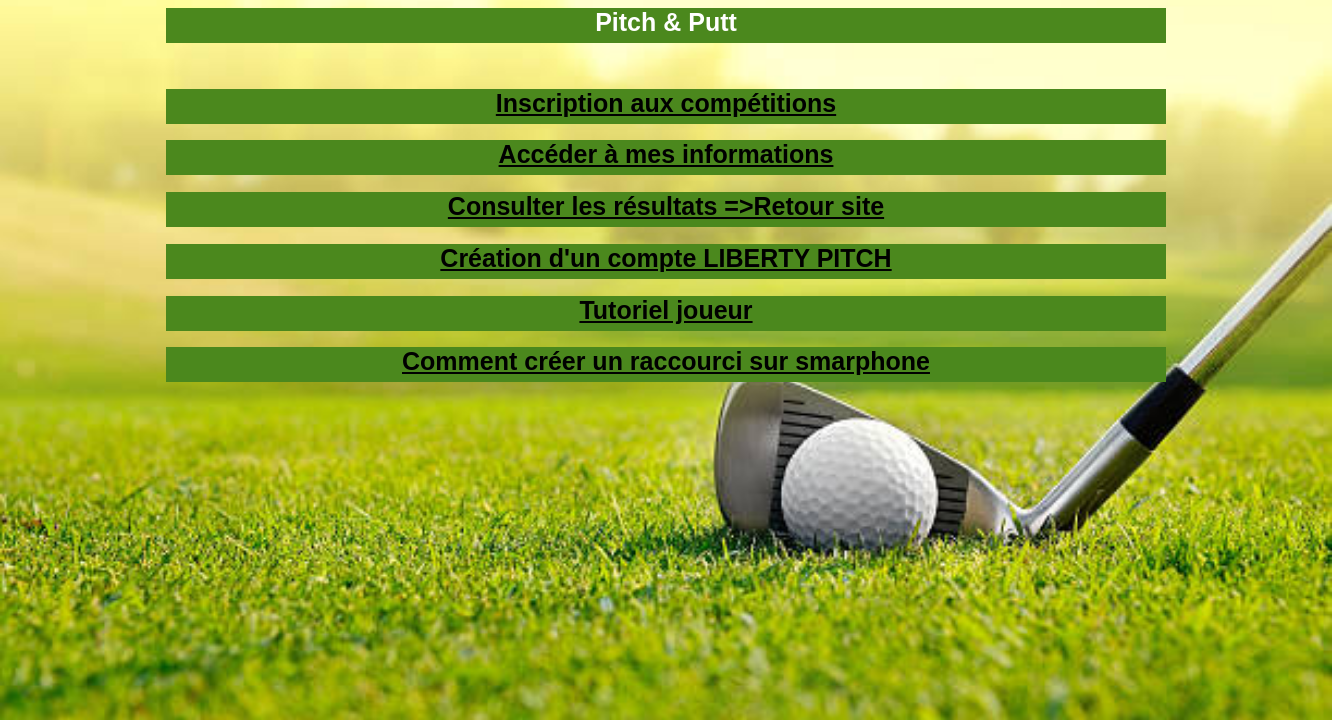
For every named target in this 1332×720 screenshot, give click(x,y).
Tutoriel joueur (665, 310)
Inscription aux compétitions (666, 103)
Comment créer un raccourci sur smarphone (666, 361)
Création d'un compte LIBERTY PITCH (665, 258)
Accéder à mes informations (666, 154)
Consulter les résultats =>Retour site (666, 206)
